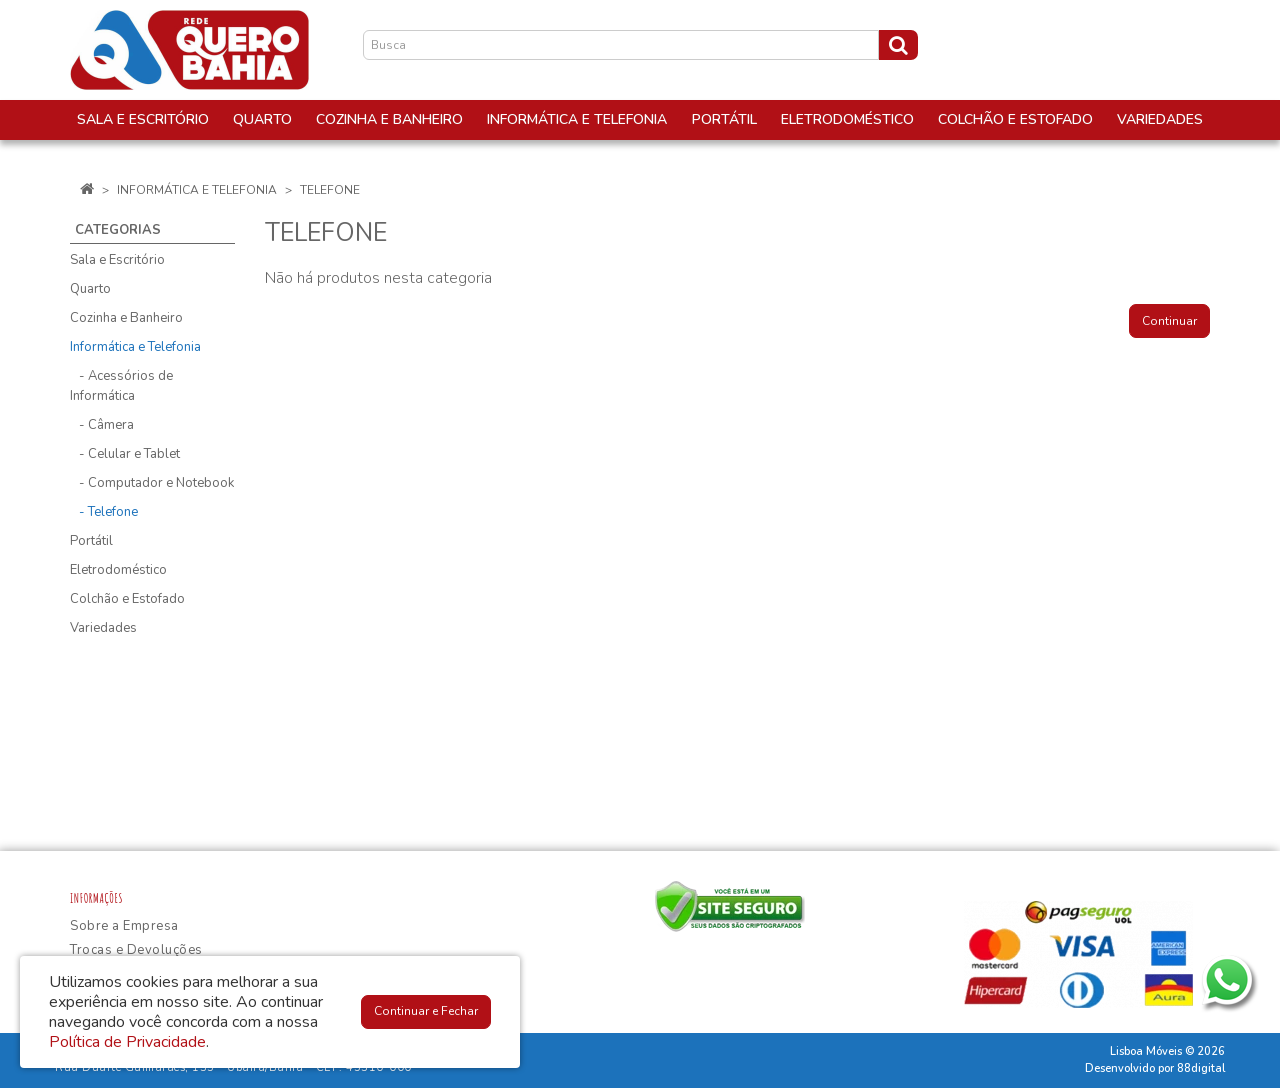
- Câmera (102, 425)
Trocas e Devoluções (136, 950)
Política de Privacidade (127, 1042)
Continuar (1169, 321)
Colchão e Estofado (127, 599)
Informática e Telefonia (197, 190)
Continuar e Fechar (426, 1011)
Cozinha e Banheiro (126, 318)
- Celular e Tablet (125, 454)
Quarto (90, 289)
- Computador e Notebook (152, 483)
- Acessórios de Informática (121, 386)
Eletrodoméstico (118, 570)
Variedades (103, 628)
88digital (1201, 1068)
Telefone (330, 190)
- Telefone (104, 512)
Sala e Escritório (117, 260)
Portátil (91, 541)
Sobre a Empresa (124, 926)
